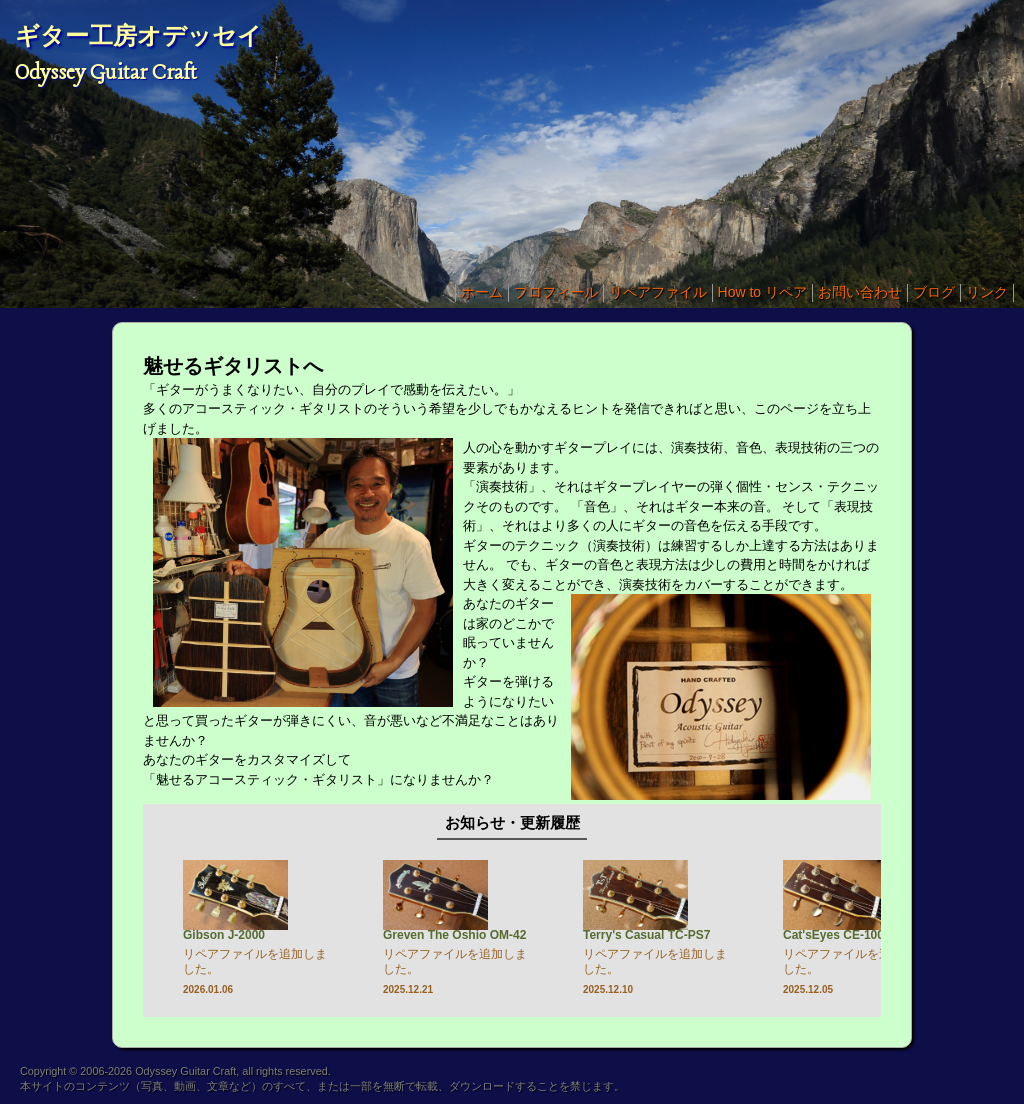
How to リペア (762, 292)
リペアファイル (658, 292)
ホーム (482, 292)
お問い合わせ (860, 292)
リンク (987, 292)
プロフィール (556, 292)
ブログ (934, 292)
